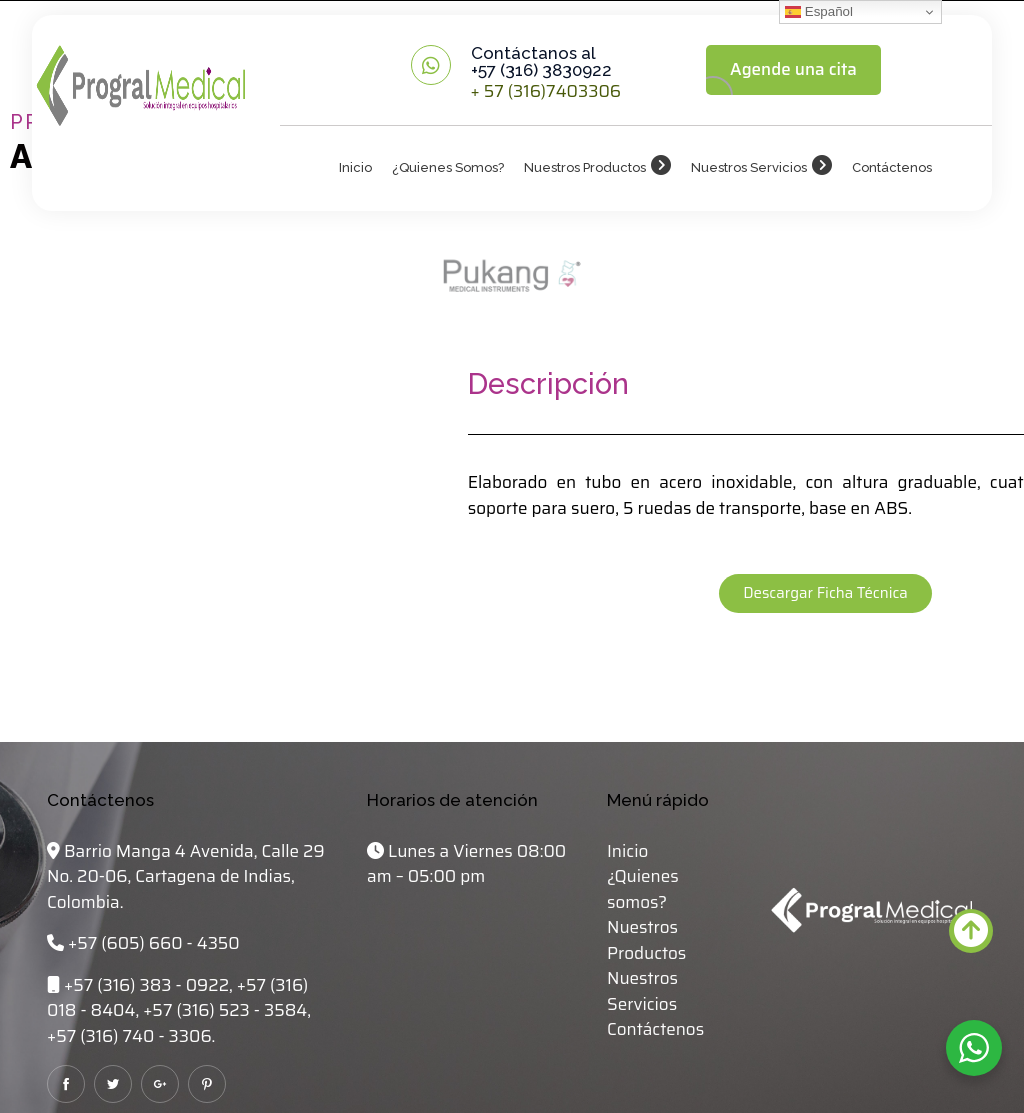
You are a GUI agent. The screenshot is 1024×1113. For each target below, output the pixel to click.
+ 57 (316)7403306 (546, 91)
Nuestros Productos (585, 167)
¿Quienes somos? (448, 167)
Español (819, 12)
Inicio (355, 167)
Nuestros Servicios (749, 167)
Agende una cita (793, 69)
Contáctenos (892, 167)
